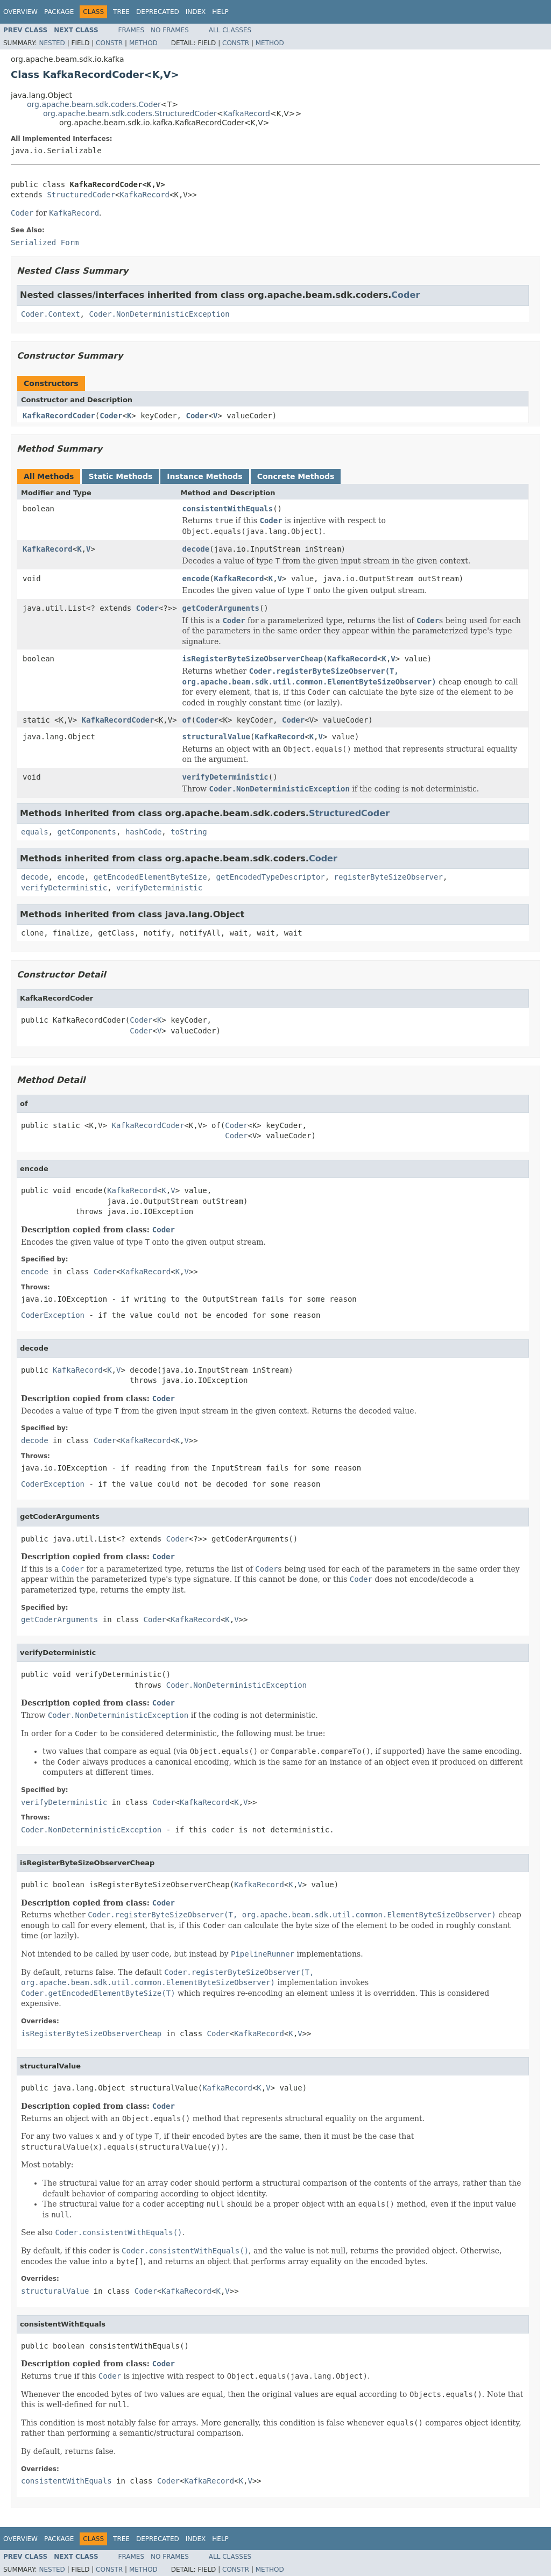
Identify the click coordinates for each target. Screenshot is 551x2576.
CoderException (52, 1315)
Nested (52, 43)
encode (196, 578)
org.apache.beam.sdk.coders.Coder (94, 104)
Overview (20, 12)
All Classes (230, 30)
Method (143, 43)
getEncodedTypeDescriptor (270, 877)
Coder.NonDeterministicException (159, 314)
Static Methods (120, 476)
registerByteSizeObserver (388, 877)
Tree (121, 12)
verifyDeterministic (225, 777)
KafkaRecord (246, 113)
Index (196, 12)
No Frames (170, 30)
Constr (109, 43)
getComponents (86, 831)
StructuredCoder (81, 194)
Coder (405, 295)
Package (59, 12)
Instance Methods (204, 476)
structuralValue (216, 736)
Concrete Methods (296, 476)
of (187, 720)
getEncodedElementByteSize (150, 877)
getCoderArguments (220, 608)
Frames (131, 30)
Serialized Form (45, 242)
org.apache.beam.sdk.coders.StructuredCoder (130, 113)
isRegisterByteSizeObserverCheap (252, 658)
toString (189, 831)
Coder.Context (50, 314)
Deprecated (157, 12)
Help (220, 12)
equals (34, 831)
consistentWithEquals (227, 508)
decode (196, 549)
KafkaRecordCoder (59, 415)
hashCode (143, 831)
